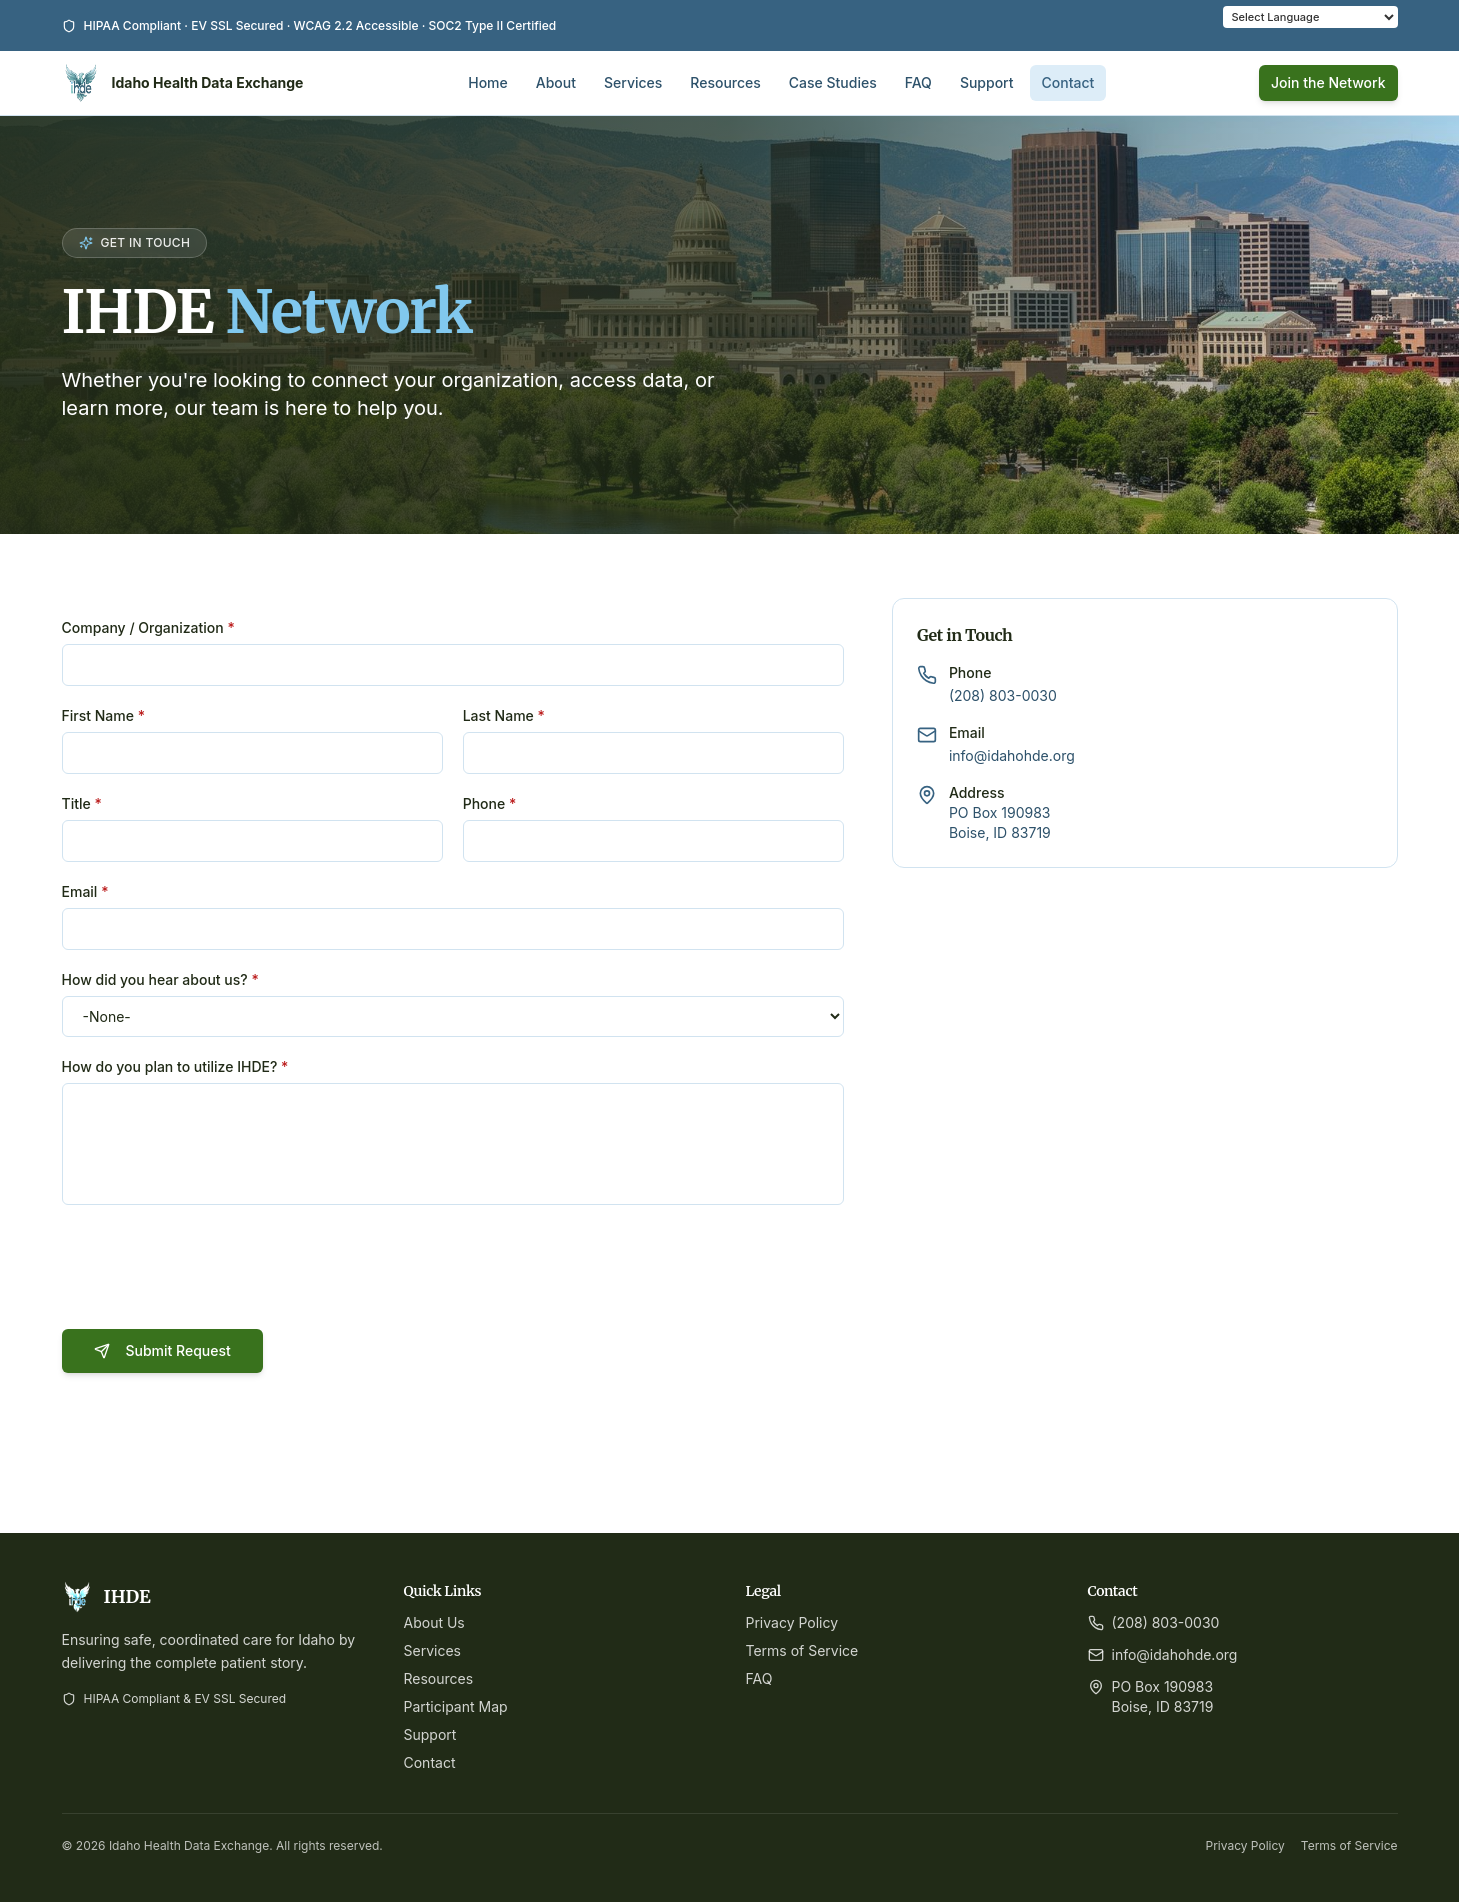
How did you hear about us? (160, 979)
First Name (103, 715)
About (556, 82)
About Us (434, 1622)
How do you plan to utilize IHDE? (175, 1066)
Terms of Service (802, 1650)
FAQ (918, 82)
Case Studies (833, 82)
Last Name (504, 715)
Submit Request (162, 1350)
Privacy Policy (792, 1622)
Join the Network (1328, 82)
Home (488, 82)
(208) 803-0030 (1003, 695)
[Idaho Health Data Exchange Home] (183, 83)
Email (85, 891)
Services (633, 82)
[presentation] (214, 1270)
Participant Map (456, 1706)
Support (987, 82)
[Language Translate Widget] (1310, 17)
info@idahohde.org (1012, 755)
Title (82, 803)
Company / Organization (148, 627)
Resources (725, 82)
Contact (1068, 82)
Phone (490, 803)
